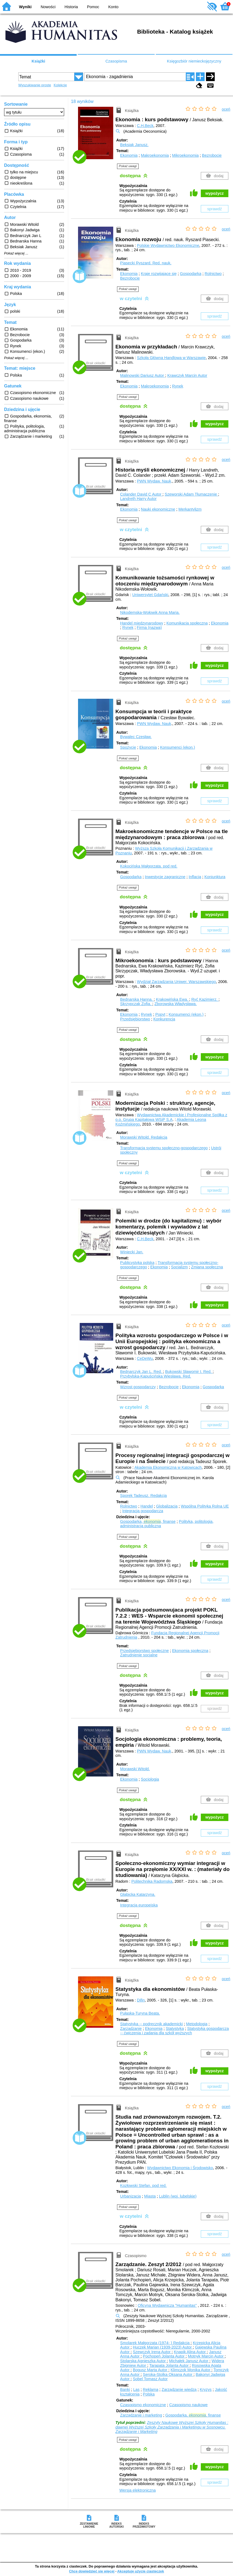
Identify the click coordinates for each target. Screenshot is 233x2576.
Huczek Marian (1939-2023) (163, 2347)
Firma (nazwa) (149, 627)
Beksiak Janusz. (134, 145)
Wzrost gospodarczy (138, 1387)
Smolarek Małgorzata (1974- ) (155, 2343)
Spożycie (128, 747)
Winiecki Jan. (131, 1252)
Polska (149, 2394)
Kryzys (205, 2389)
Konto (113, 7)
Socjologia (150, 1779)
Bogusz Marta (150, 2370)
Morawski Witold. (143, 1137)
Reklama (151, 2389)
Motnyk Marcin (206, 2356)
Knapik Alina (190, 2352)
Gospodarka (190, 273)
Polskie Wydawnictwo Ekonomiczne (168, 245)
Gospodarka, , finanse (147, 1521)
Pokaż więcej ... (16, 253)
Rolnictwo (213, 273)
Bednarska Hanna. (137, 999)
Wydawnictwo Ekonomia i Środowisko (180, 2168)
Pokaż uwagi (128, 166)
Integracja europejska (139, 1905)
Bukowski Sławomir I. (189, 1371)
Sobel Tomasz (150, 2379)
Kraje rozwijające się (159, 273)
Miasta (150, 2196)
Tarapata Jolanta (169, 2365)
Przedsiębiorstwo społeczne (144, 1650)
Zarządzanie (131, 2028)
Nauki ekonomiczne (158, 509)
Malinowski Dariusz (142, 375)
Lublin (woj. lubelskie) (178, 2196)
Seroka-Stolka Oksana (168, 2374)
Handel (147, 1506)
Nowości (48, 7)
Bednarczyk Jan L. (141, 1371)
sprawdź (214, 209)
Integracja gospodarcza (142, 1511)
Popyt (160, 1014)
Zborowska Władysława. (175, 1004)
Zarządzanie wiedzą (179, 2389)
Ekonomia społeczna (190, 1650)
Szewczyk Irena (152, 2352)
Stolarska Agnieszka (143, 2361)
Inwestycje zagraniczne (165, 877)
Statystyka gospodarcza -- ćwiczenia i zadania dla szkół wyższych (174, 2030)
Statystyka (175, 2028)
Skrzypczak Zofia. (136, 1004)
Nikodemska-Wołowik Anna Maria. (150, 612)
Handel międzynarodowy (141, 623)
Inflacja (195, 877)
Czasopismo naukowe (188, 2405)
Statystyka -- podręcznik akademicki (151, 2024)
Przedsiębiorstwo (135, 1019)
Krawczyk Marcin (187, 375)
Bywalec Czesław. (135, 737)
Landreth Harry (138, 498)
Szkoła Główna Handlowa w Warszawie (171, 358)
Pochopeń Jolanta (164, 2356)
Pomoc (93, 7)
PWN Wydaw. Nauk (154, 481)
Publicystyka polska (137, 1262)
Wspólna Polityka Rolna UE (205, 1506)
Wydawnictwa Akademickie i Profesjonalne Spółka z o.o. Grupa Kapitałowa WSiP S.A (171, 1117)
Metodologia (196, 2024)
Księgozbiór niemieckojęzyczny (194, 61)
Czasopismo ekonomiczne (143, 2405)
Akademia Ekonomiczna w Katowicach (168, 1467)
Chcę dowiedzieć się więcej (91, 2571)
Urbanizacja (130, 2196)
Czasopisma (116, 61)
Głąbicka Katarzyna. (137, 1894)
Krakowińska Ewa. (172, 999)
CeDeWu (145, 1358)
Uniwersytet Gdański (150, 595)
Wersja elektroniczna (137, 2490)
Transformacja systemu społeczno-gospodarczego (164, 1148)
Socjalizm (179, 1267)
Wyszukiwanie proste (34, 85)
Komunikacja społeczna (187, 623)
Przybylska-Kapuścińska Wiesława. (155, 1376)
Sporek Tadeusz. (143, 1495)
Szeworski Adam (191, 494)
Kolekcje (60, 85)
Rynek (177, 386)
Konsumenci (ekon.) (177, 747)
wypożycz (214, 193)
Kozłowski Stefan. (143, 2185)
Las (136, 2389)
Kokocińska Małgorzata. (148, 866)
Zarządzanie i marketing (141, 2415)
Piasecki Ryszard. (145, 263)
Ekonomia (129, 155)
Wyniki (25, 7)
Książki (38, 61)
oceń (226, 109)
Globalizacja (166, 1506)
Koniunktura (214, 877)
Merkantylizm (190, 509)
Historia (71, 7)
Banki (125, 2389)
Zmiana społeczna (207, 1267)
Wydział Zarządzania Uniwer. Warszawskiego (176, 981)
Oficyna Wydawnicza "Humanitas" (167, 2305)
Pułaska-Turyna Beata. (140, 2013)
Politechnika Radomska (151, 1881)
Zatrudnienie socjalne (138, 1655)
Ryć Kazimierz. (205, 999)
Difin (141, 2000)
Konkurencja (164, 1019)
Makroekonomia (155, 155)
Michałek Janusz (189, 2361)
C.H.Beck (145, 125)
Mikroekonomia (185, 155)
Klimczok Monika (191, 2370)
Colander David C (141, 494)
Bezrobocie (212, 155)
